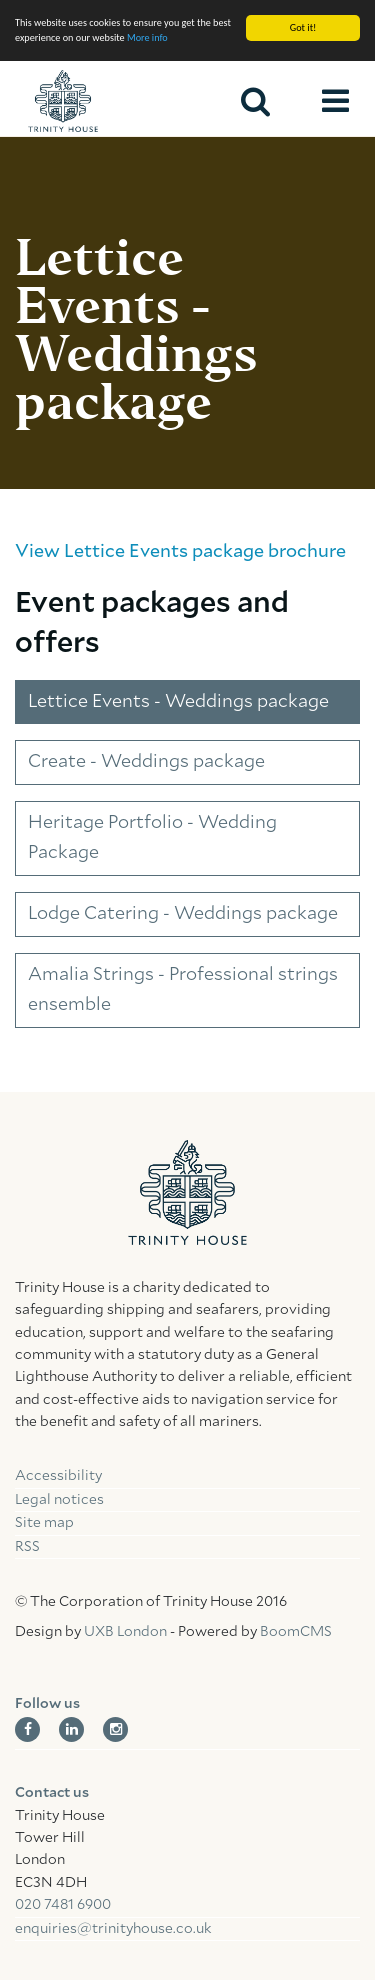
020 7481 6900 (63, 1905)
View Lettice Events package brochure (180, 552)
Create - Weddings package (146, 762)
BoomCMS (296, 1632)
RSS (27, 1547)
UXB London (125, 1632)
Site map (44, 1523)
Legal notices (59, 1500)
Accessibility (58, 1476)
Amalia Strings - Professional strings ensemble (183, 990)
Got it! (303, 27)
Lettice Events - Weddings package (178, 702)
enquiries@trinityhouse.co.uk (113, 1929)
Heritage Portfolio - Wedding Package (152, 838)
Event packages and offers (152, 623)
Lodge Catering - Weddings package (183, 914)
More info (147, 37)
